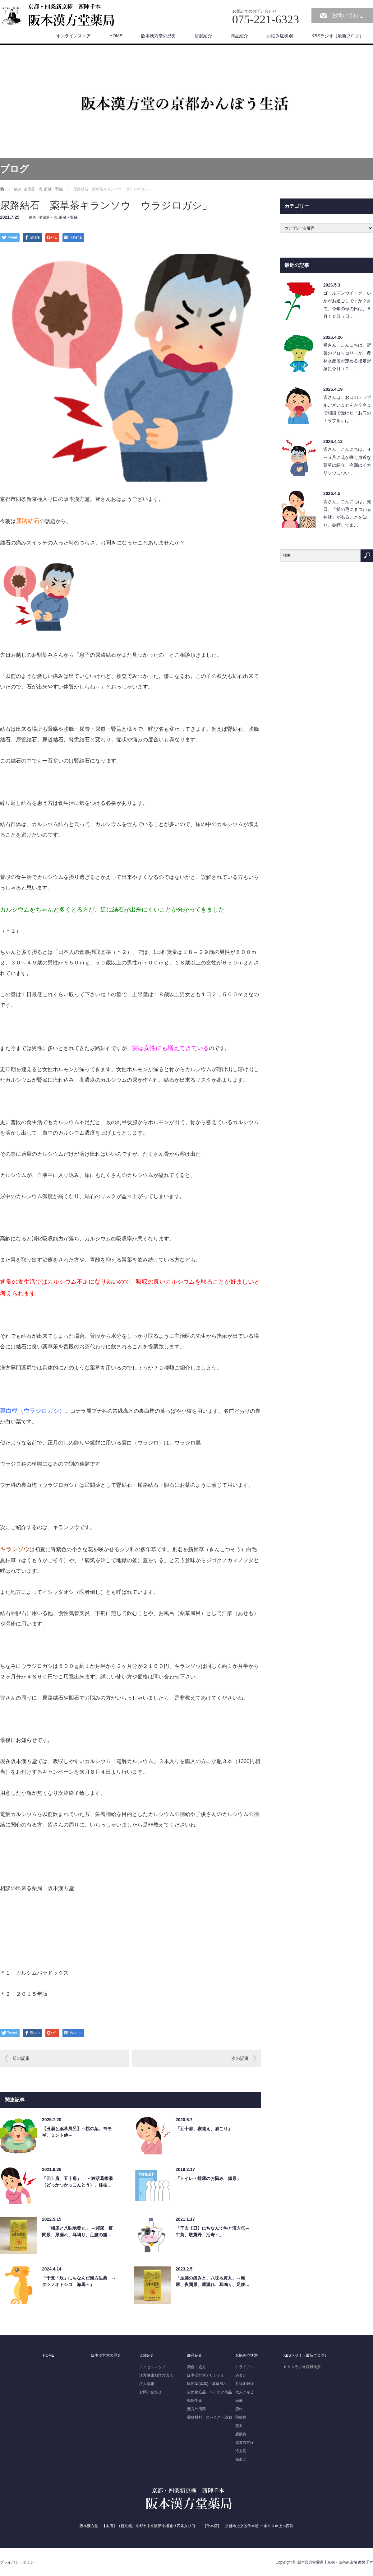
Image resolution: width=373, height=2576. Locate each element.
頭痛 (239, 2400)
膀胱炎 (240, 2434)
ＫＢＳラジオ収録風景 (302, 2367)
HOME (115, 35)
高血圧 (240, 2459)
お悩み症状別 (280, 35)
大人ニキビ (244, 2392)
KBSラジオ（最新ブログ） (337, 35)
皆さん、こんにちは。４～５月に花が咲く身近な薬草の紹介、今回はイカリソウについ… (347, 461)
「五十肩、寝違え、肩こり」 (204, 2128)
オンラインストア (73, 35)
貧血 (239, 2426)
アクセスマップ (152, 2367)
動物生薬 (194, 2400)
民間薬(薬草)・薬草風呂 (207, 2384)
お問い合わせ (348, 15)
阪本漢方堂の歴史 (158, 35)
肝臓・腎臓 (68, 217)
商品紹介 (239, 35)
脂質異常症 (244, 2442)
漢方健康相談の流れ (156, 2375)
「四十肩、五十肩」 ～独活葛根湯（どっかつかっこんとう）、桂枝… (77, 2181)
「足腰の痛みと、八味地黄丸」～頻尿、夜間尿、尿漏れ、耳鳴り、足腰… (213, 2281)
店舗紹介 (203, 35)
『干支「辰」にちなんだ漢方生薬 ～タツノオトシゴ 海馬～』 (79, 2281)
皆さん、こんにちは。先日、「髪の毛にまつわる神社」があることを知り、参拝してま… (347, 513)
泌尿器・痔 (48, 217)
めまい (240, 2375)
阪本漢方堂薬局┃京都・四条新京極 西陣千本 (335, 2562)
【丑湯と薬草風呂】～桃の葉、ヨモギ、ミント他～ (77, 2132)
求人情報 (146, 2384)
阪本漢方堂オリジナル (205, 2375)
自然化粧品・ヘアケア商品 (209, 2392)
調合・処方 (196, 2367)
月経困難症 (244, 2384)
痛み (32, 217)
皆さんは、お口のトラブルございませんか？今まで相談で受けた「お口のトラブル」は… (347, 409)
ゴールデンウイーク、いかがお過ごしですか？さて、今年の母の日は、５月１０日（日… (347, 305)
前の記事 (21, 2058)
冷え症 (240, 2451)
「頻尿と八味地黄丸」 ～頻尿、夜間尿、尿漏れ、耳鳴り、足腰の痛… (77, 2231)
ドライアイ (244, 2367)
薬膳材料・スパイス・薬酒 (209, 2417)
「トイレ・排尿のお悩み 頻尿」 (208, 2178)
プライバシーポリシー (18, 2562)
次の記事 (240, 2058)
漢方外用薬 (196, 2409)
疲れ (239, 2409)
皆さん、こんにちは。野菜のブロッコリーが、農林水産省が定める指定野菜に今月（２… (347, 357)
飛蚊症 (240, 2417)
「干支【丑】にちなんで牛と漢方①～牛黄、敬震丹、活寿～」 (213, 2231)
